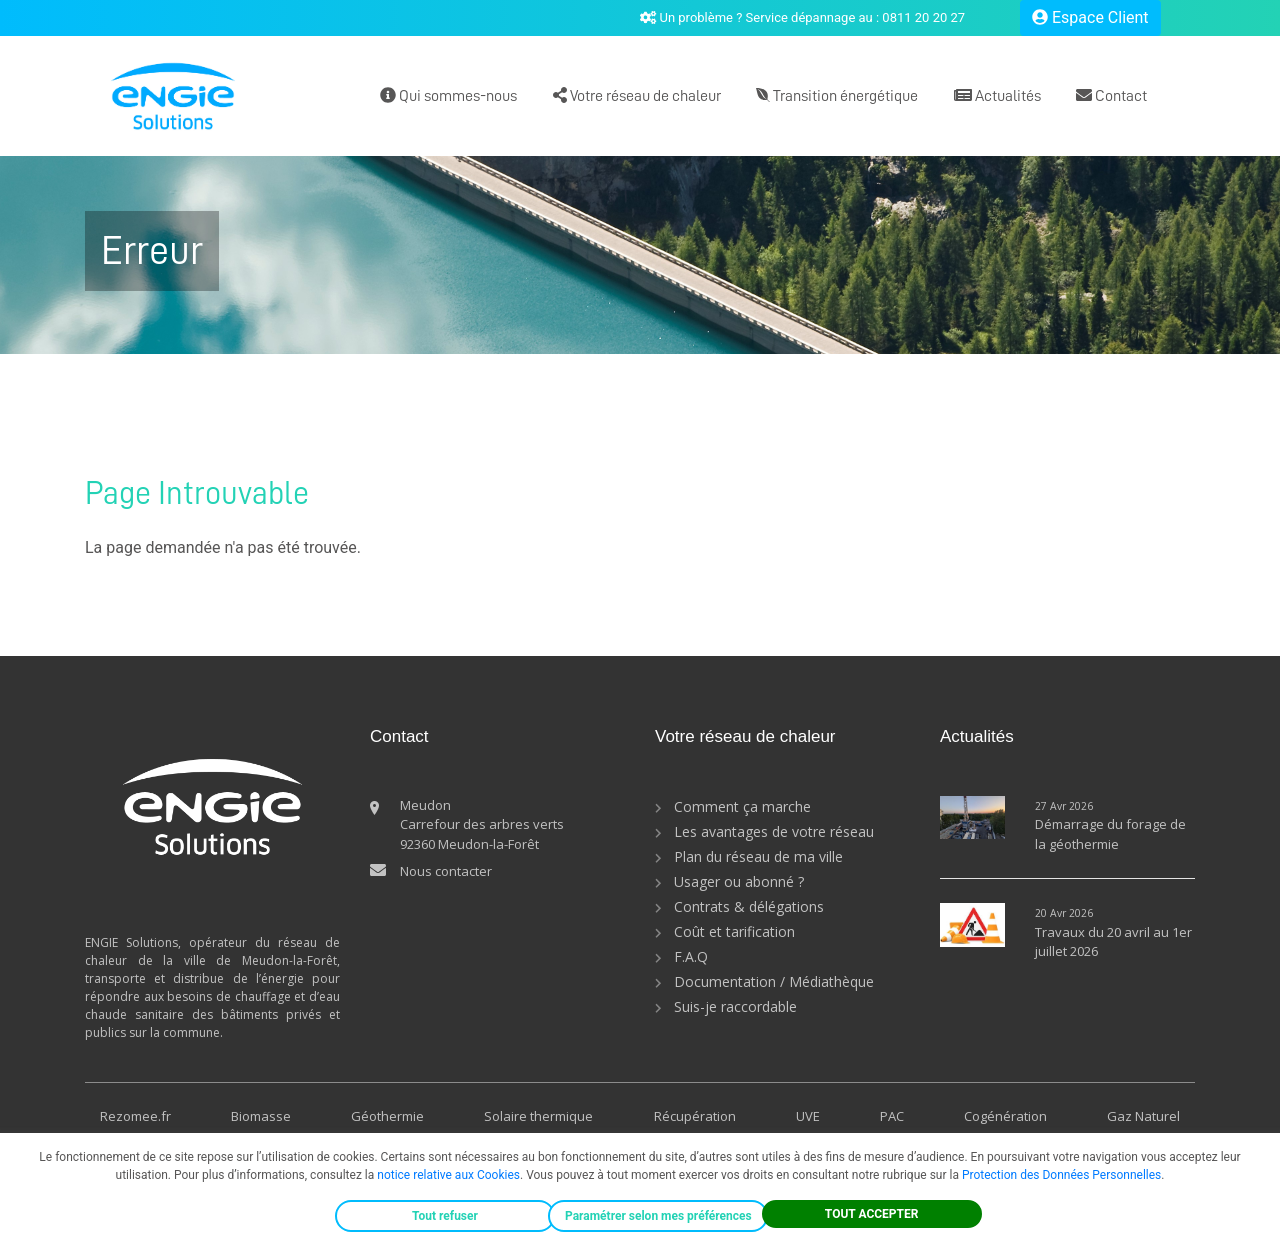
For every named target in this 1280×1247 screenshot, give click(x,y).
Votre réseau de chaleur (637, 95)
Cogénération (1005, 1116)
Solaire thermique (538, 1116)
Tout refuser (445, 1216)
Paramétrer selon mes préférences (658, 1216)
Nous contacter (446, 871)
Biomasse (261, 1116)
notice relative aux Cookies (448, 1175)
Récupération (695, 1116)
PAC (892, 1116)
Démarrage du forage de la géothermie (1110, 834)
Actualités (997, 95)
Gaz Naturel (1143, 1116)
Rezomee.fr (135, 1116)
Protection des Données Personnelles (1061, 1175)
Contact (1111, 95)
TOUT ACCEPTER (872, 1214)
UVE (808, 1116)
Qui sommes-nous (448, 95)
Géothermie (387, 1116)
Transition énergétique (837, 95)
